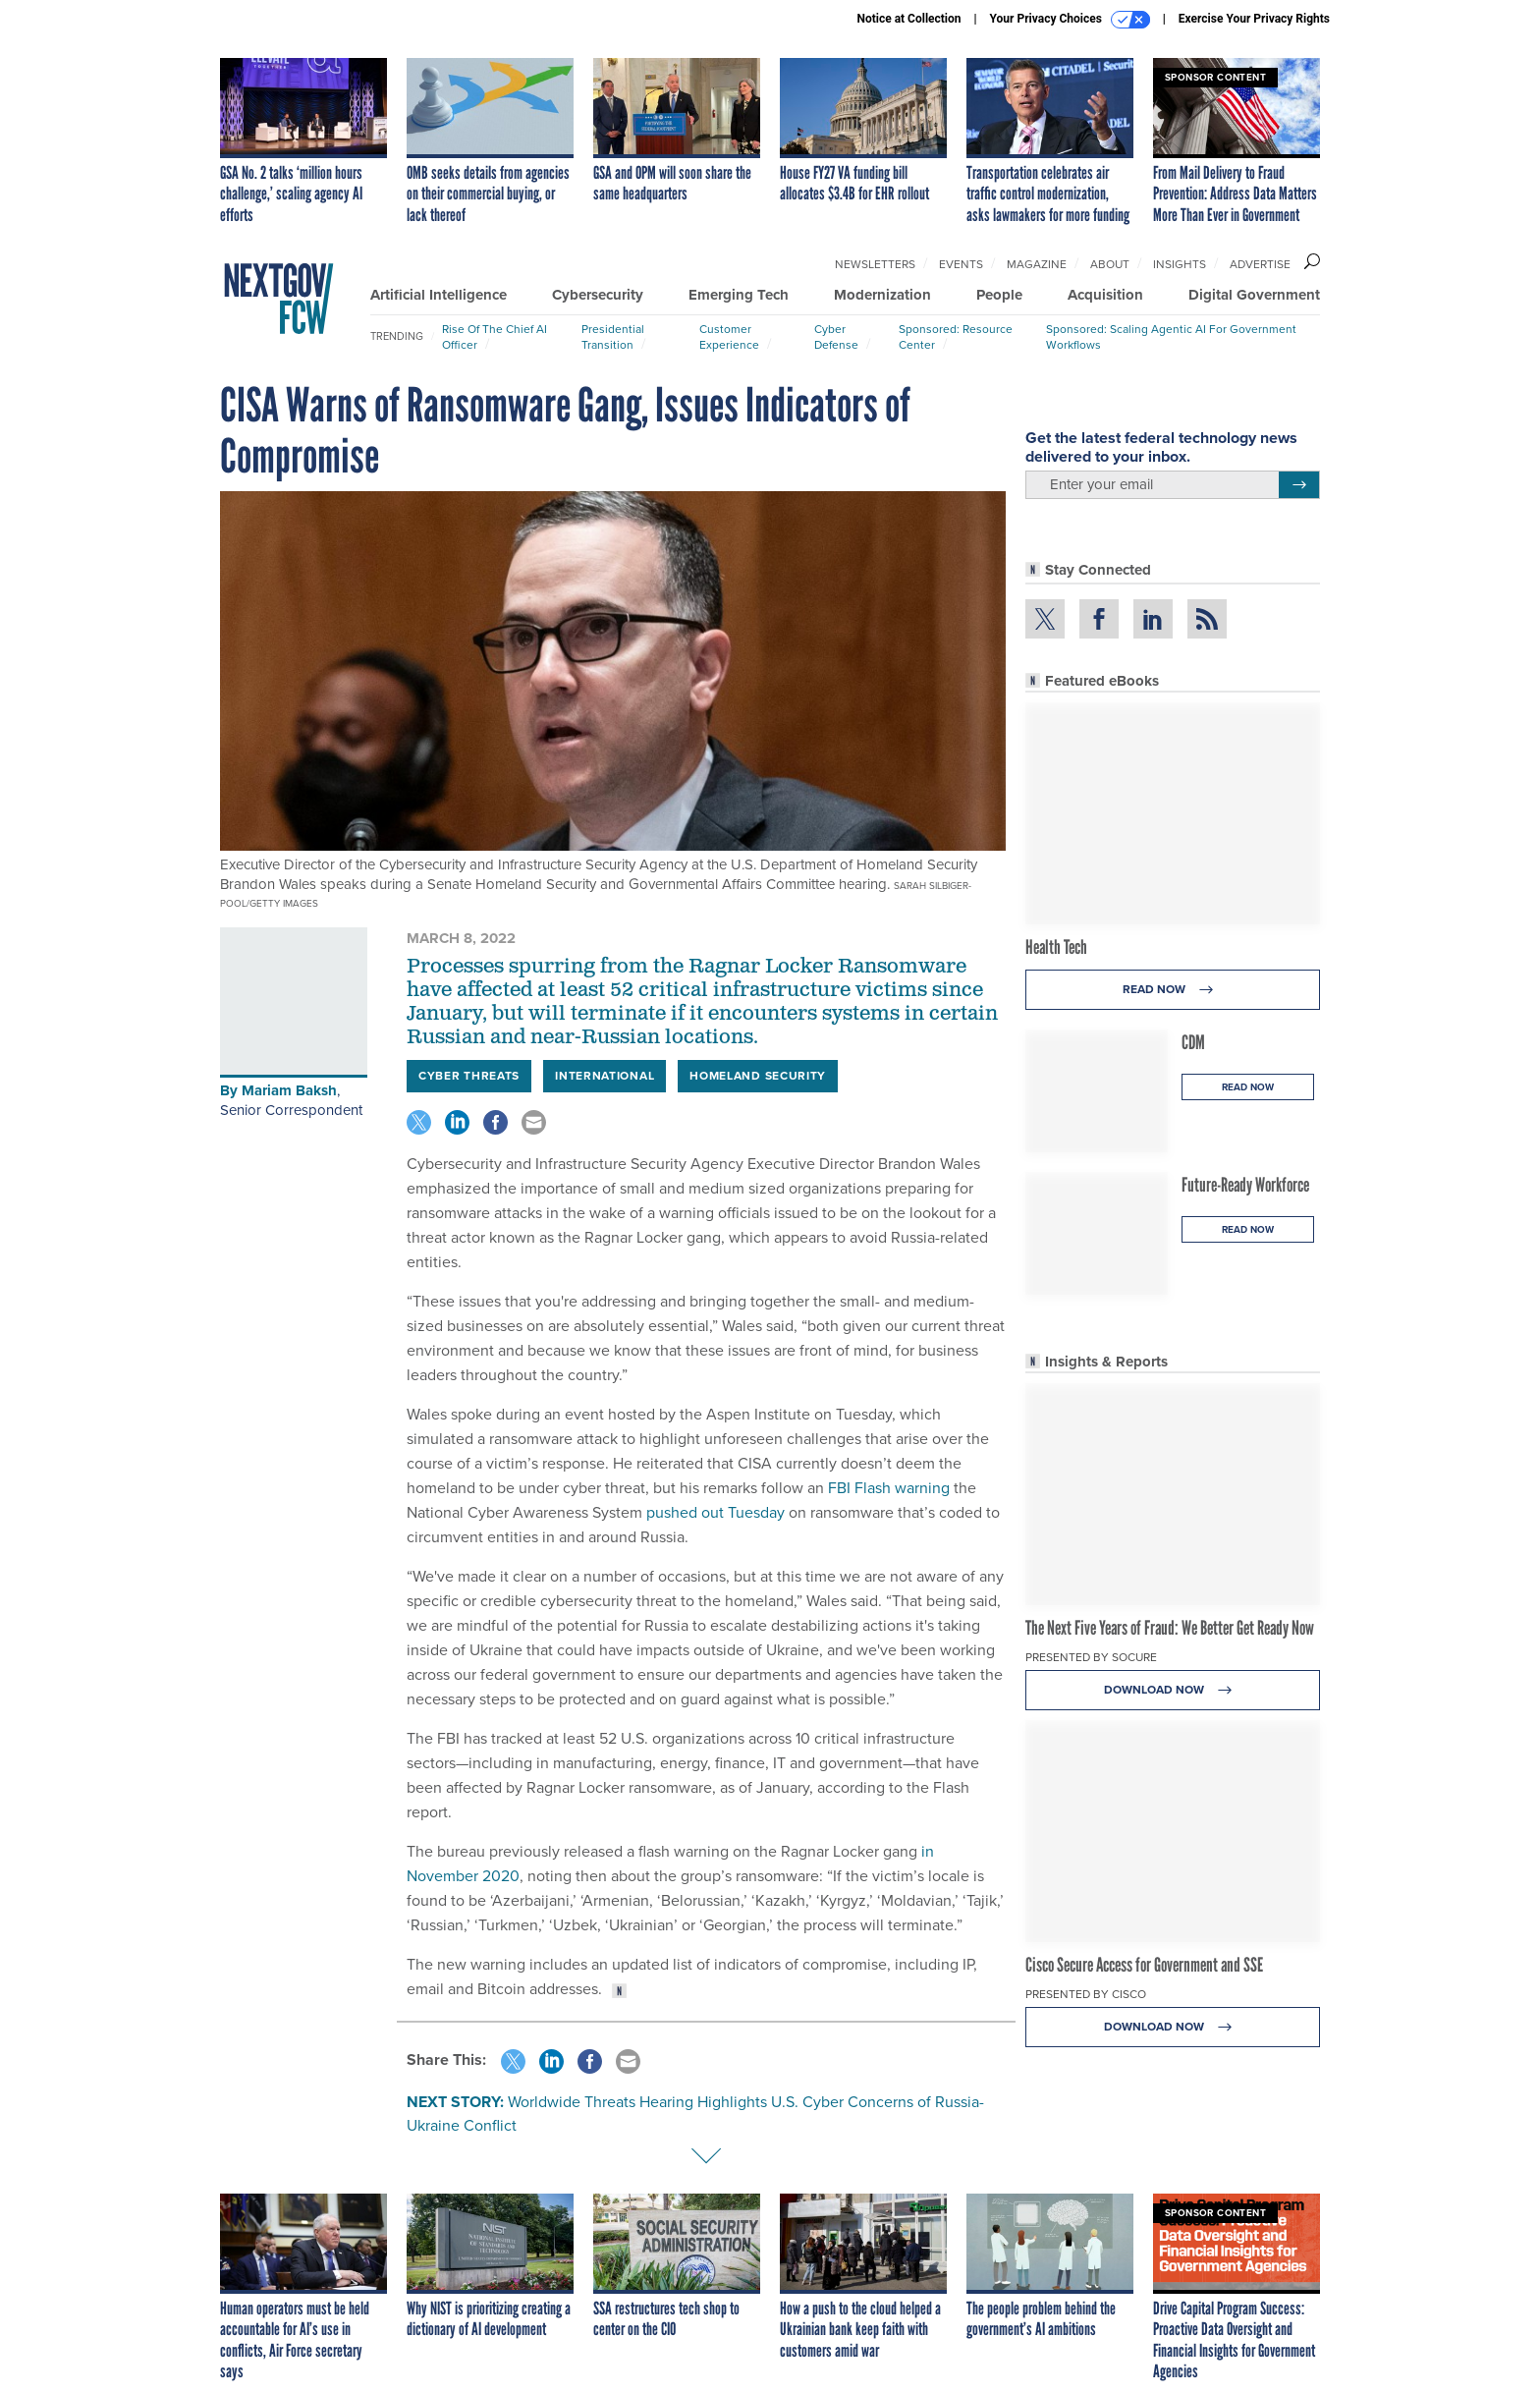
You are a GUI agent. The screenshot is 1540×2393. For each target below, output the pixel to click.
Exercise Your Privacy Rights (1254, 19)
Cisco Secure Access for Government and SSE (1144, 1964)
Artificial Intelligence (438, 295)
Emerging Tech (738, 295)
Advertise (1260, 264)
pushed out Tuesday (715, 1512)
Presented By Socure (1091, 1657)
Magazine (1037, 264)
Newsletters (875, 264)
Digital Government (1254, 295)
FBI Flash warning (889, 1487)
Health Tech (1056, 947)
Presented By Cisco (1085, 1994)
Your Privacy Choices (1070, 19)
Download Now (1173, 1690)
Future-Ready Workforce (1245, 1184)
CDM (1193, 1042)
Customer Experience (729, 337)
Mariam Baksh (289, 1090)
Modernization (882, 295)
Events (961, 264)
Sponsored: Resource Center (956, 337)
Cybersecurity (597, 295)
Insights (1179, 264)
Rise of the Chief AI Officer (494, 337)
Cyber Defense (836, 337)
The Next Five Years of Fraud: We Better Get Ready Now (1169, 1628)
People (999, 295)
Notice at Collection (908, 19)
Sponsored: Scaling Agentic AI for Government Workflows (1171, 337)
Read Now (1173, 989)
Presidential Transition (612, 337)
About (1109, 264)
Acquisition (1105, 295)
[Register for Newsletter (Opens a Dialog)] (1299, 485)
